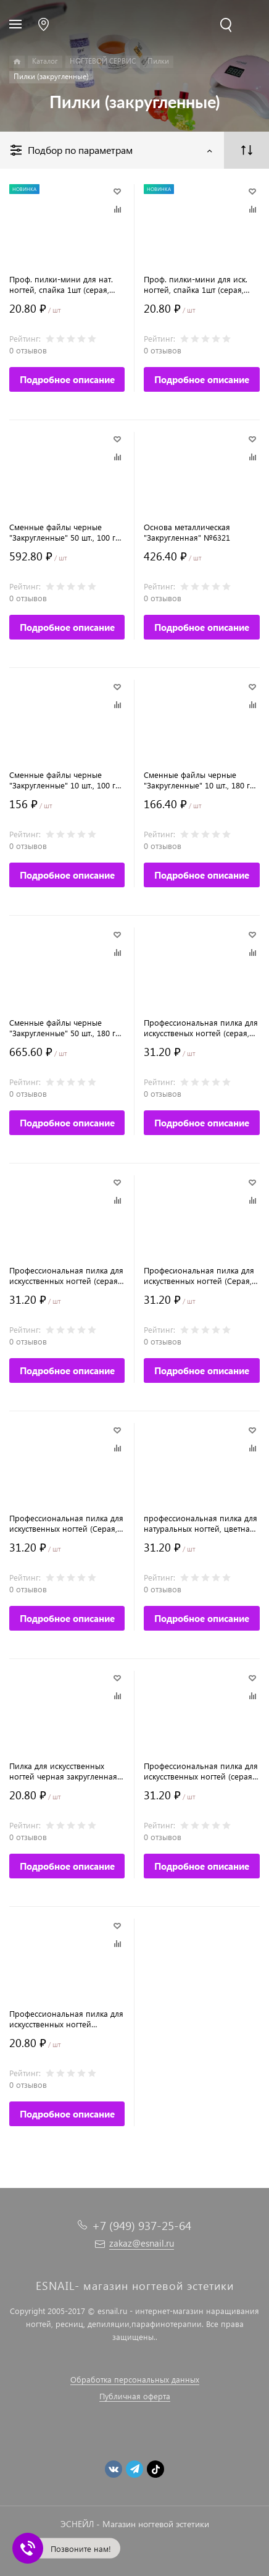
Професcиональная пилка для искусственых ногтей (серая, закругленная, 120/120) (201, 1027)
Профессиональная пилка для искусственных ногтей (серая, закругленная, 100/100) (201, 1770)
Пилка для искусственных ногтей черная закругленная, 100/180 (64, 1770)
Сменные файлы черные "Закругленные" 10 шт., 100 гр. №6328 (65, 779)
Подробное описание (67, 379)
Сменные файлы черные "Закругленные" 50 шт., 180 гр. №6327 (65, 1027)
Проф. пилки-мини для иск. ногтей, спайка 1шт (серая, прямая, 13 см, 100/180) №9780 (195, 284)
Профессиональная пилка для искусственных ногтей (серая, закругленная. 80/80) (66, 1275)
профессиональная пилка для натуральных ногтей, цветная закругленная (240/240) (200, 1523)
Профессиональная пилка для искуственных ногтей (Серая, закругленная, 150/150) (66, 1523)
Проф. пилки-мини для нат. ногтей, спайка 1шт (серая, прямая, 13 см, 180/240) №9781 (61, 284)
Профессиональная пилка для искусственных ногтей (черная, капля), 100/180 (66, 2018)
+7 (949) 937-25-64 (141, 2225)
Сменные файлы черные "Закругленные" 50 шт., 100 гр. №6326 (65, 532)
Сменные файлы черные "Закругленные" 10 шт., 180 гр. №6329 (200, 779)
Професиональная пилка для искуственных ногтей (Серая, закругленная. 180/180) (199, 1275)
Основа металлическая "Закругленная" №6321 (187, 532)
